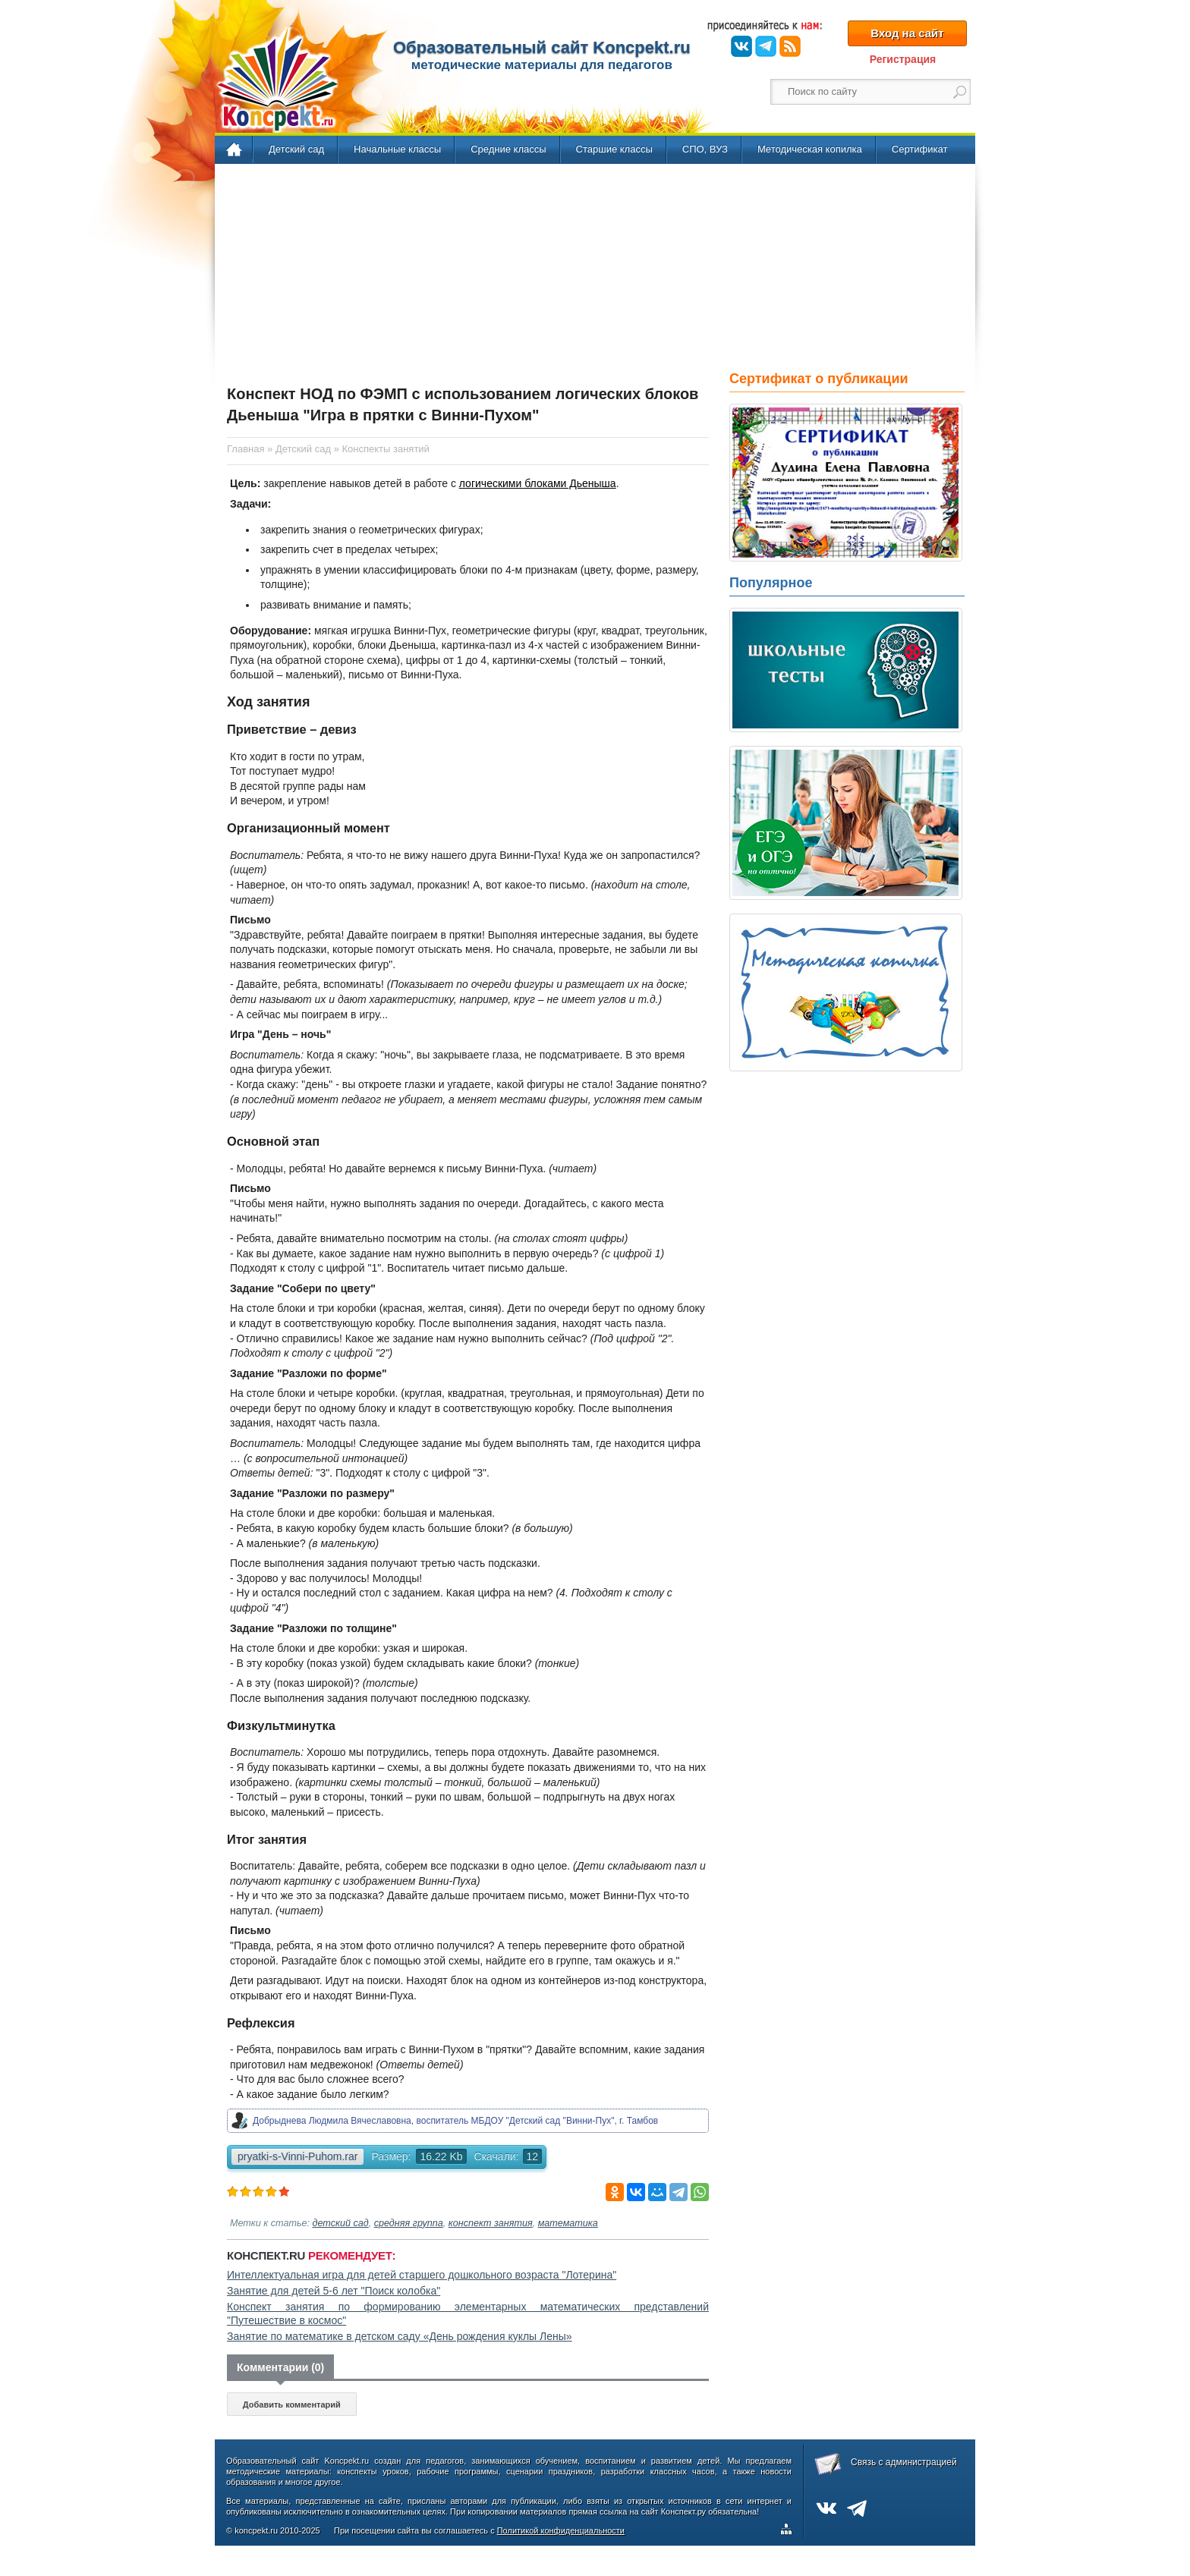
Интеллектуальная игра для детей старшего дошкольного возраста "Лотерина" (421, 2275)
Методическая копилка (809, 149)
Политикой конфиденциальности (561, 2530)
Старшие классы (614, 149)
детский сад (341, 2223)
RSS (790, 46)
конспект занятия (491, 2223)
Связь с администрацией (904, 2462)
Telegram (765, 46)
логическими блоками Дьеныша (537, 483)
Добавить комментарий (292, 2404)
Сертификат (920, 149)
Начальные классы (397, 149)
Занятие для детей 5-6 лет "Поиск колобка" (333, 2291)
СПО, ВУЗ (705, 149)
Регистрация (903, 59)
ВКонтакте (741, 46)
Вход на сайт (906, 33)
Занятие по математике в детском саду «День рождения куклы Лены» (399, 2336)
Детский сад (296, 149)
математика (568, 2223)
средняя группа (408, 2223)
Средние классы (508, 149)
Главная (234, 150)
